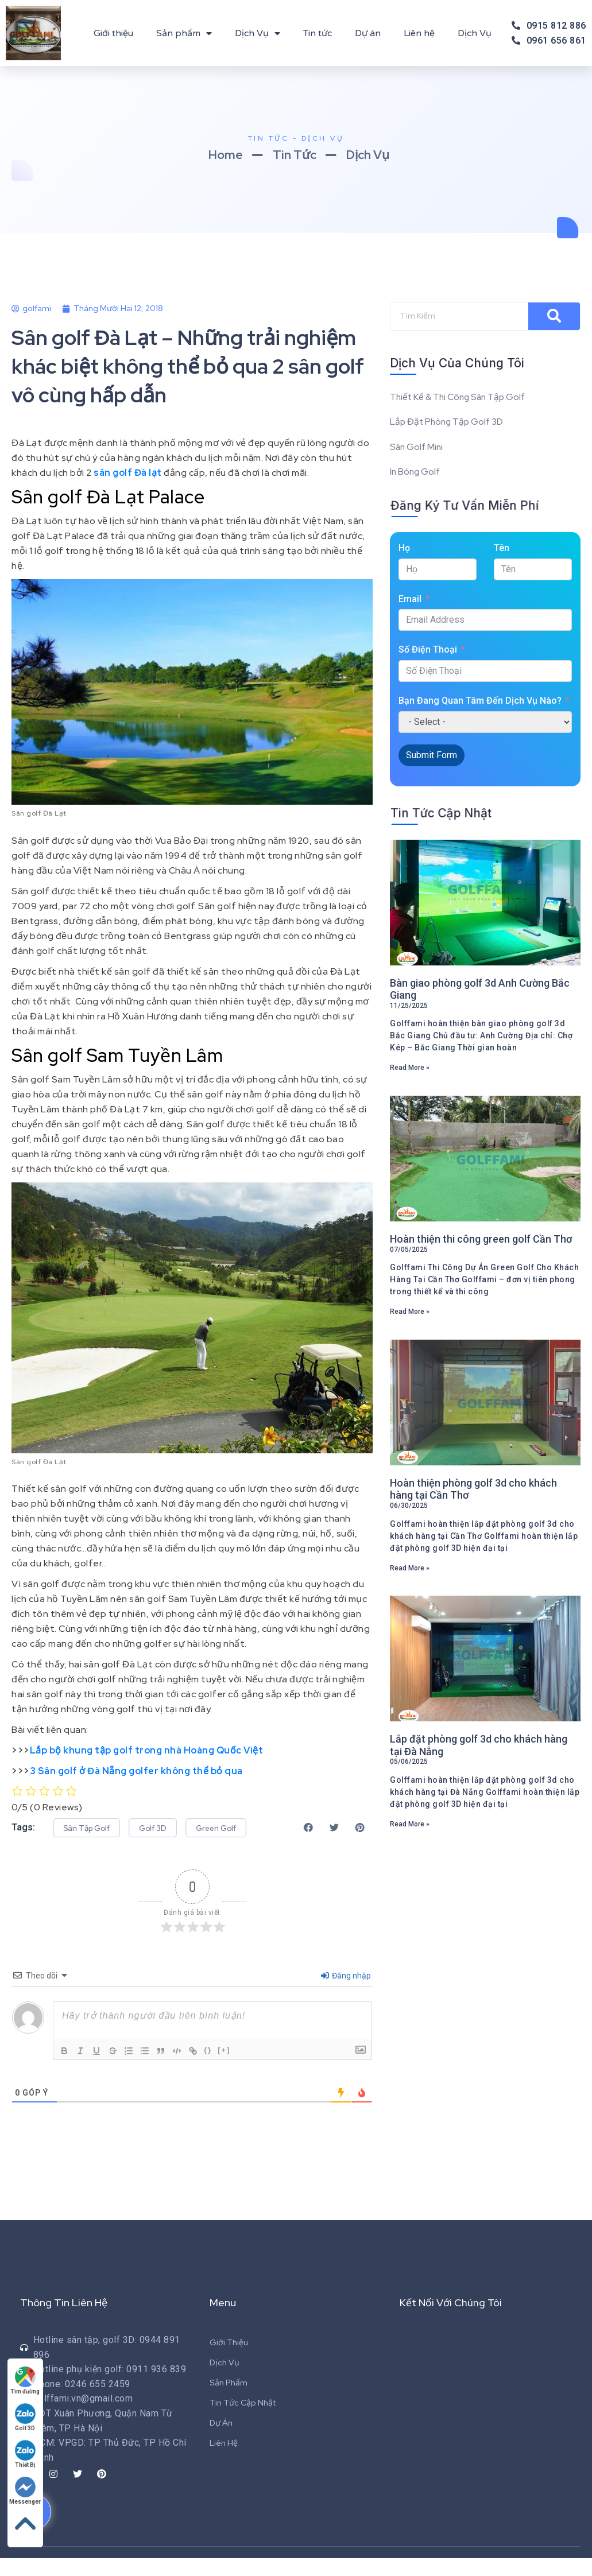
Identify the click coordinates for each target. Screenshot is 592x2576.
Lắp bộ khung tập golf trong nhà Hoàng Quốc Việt (147, 1750)
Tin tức (317, 33)
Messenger (25, 2490)
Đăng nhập (346, 1993)
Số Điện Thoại (427, 651)
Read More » (410, 1069)
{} (208, 2067)
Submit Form (431, 756)
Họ (404, 549)
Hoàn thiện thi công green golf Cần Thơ (481, 1241)
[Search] (554, 316)
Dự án (368, 33)
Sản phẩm (184, 33)
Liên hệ (419, 33)
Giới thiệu (113, 33)
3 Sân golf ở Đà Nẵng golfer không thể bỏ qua (136, 1771)
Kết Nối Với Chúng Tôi (451, 2320)
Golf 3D (26, 2417)
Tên (501, 549)
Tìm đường (25, 2380)
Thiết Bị (26, 2453)
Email (409, 600)
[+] (224, 2067)
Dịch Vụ (257, 33)
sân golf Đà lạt (128, 473)
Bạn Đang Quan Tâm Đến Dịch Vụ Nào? (480, 702)
